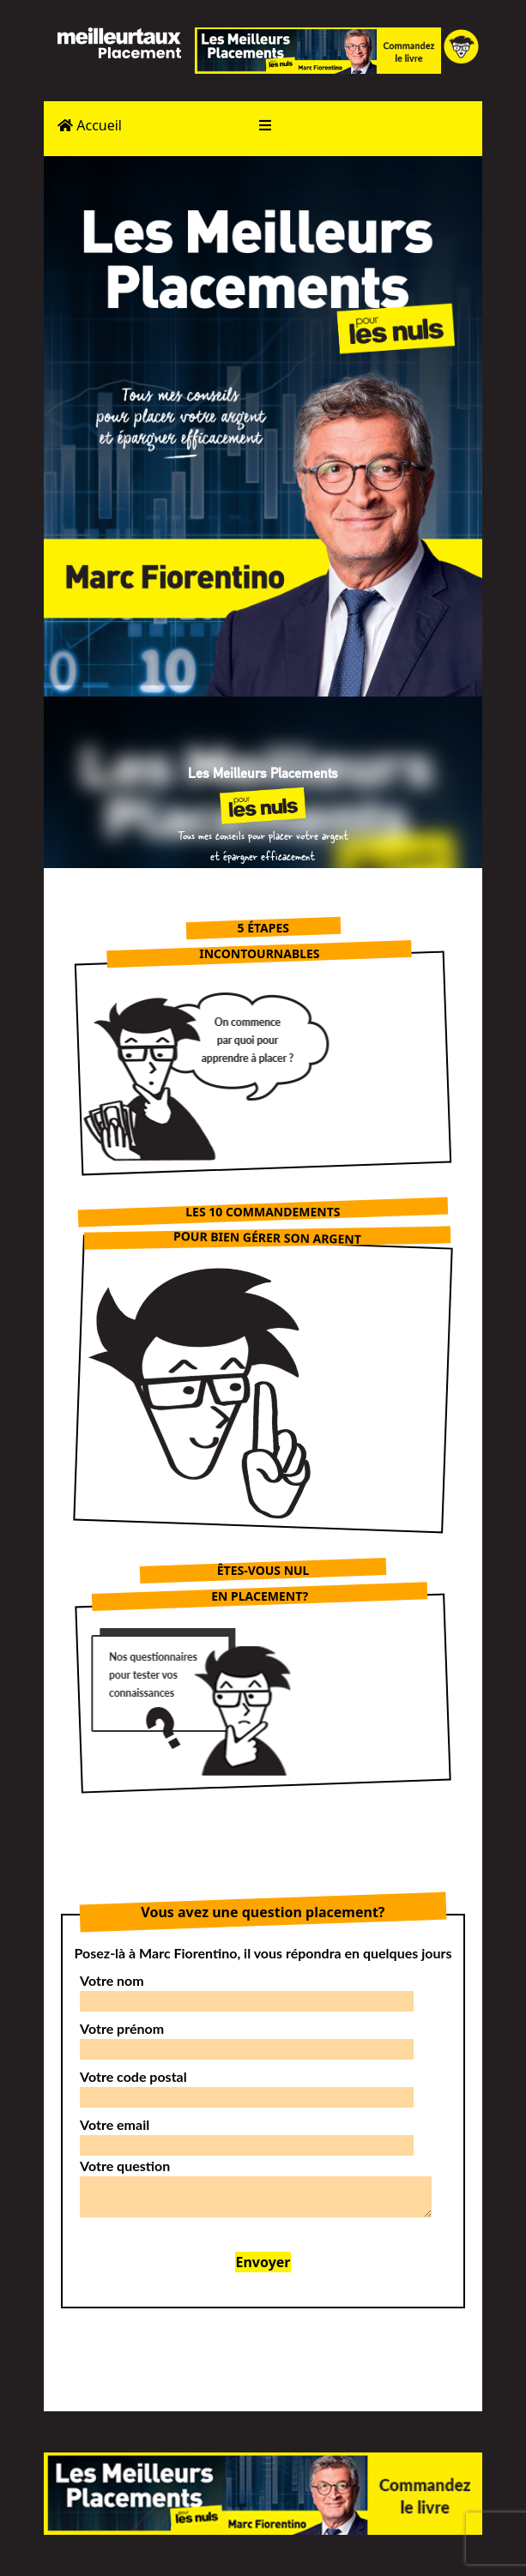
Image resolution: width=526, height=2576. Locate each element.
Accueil (89, 125)
